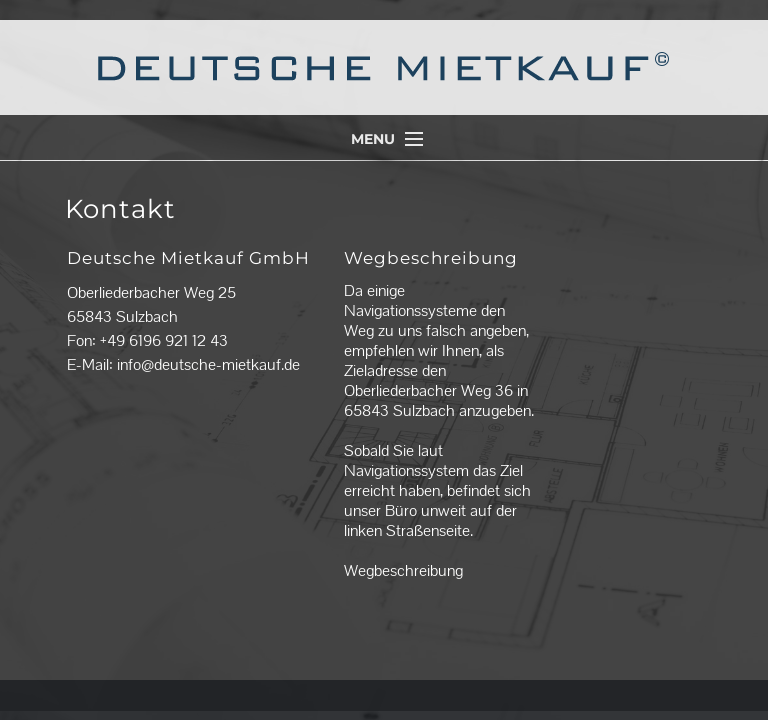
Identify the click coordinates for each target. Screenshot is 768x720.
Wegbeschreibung (403, 570)
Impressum (393, 680)
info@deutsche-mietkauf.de (208, 364)
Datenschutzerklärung (493, 680)
